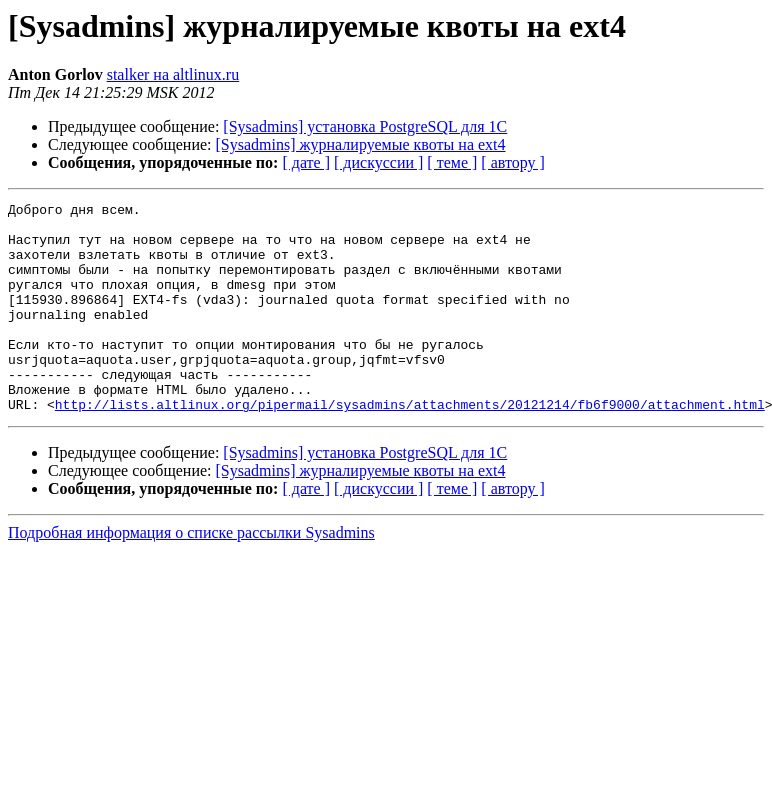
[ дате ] (306, 162)
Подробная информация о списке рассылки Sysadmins (191, 574)
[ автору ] (512, 162)
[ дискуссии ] (378, 162)
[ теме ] (452, 162)
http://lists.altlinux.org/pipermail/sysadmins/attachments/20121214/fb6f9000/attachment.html (410, 446)
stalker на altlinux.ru (173, 74)
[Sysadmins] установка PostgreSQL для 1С (365, 126)
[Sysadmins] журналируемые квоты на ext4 (361, 144)
